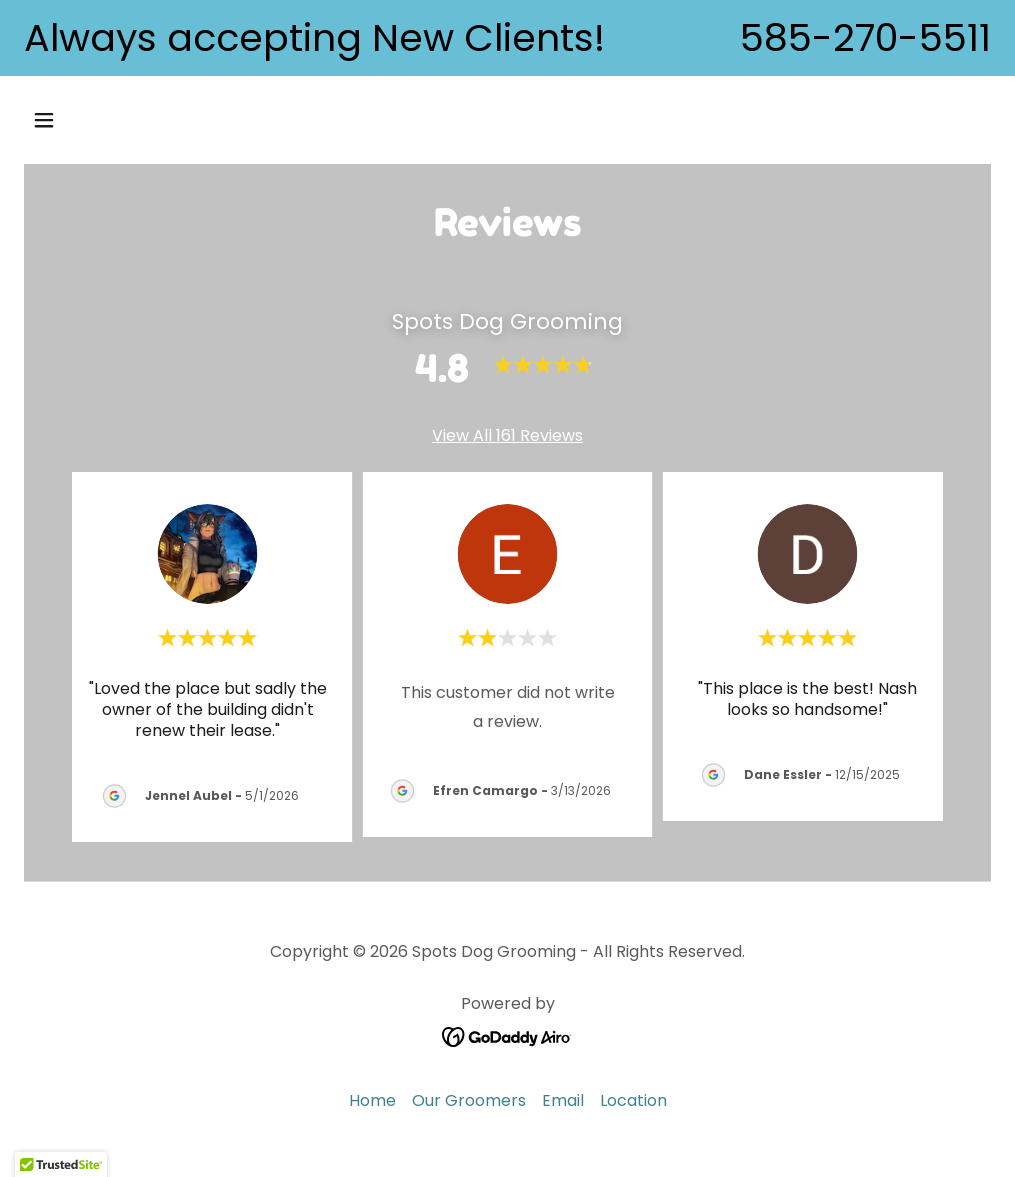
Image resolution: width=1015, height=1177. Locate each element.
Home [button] (372, 1100)
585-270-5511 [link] (865, 37)
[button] (135, 120)
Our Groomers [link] (469, 1100)
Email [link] (563, 1100)
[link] (507, 1035)
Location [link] (633, 1100)
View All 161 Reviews (507, 435)
